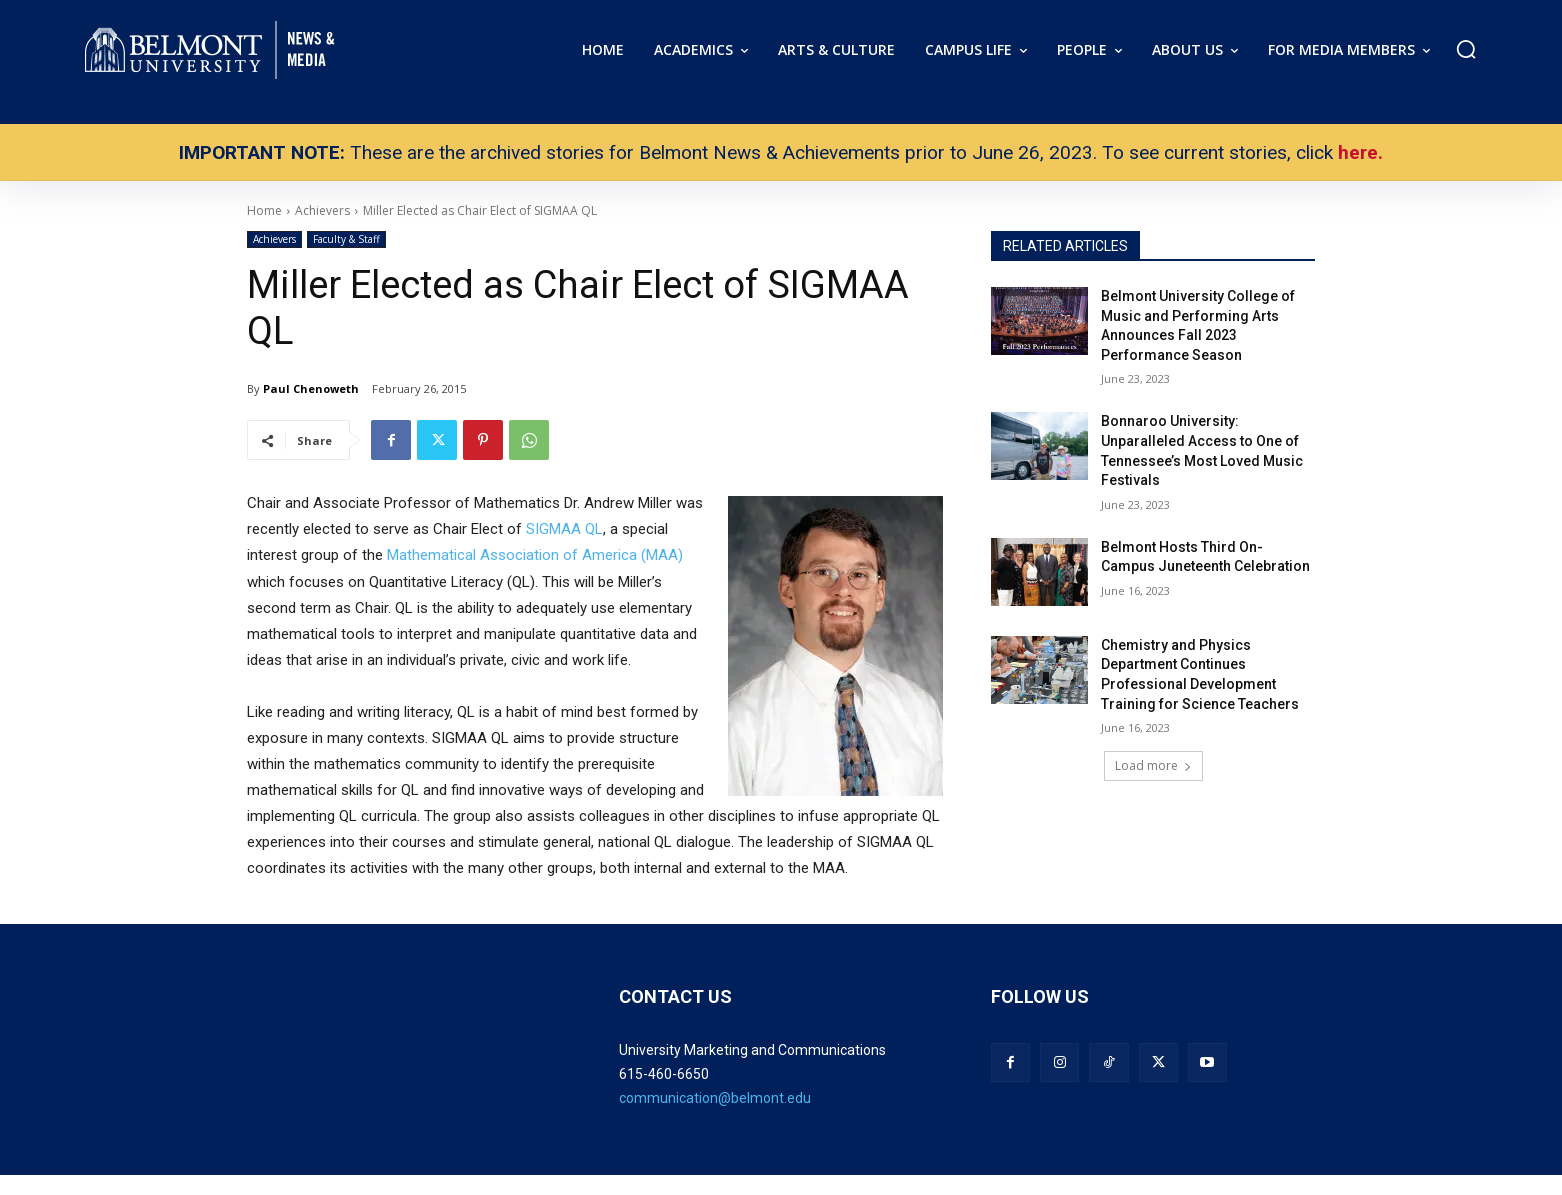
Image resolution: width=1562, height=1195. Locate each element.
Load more (1153, 765)
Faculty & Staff (346, 239)
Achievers (274, 239)
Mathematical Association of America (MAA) (535, 555)
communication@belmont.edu (715, 1098)
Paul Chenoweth (311, 388)
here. (1360, 152)
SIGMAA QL (564, 529)
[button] (1466, 49)
